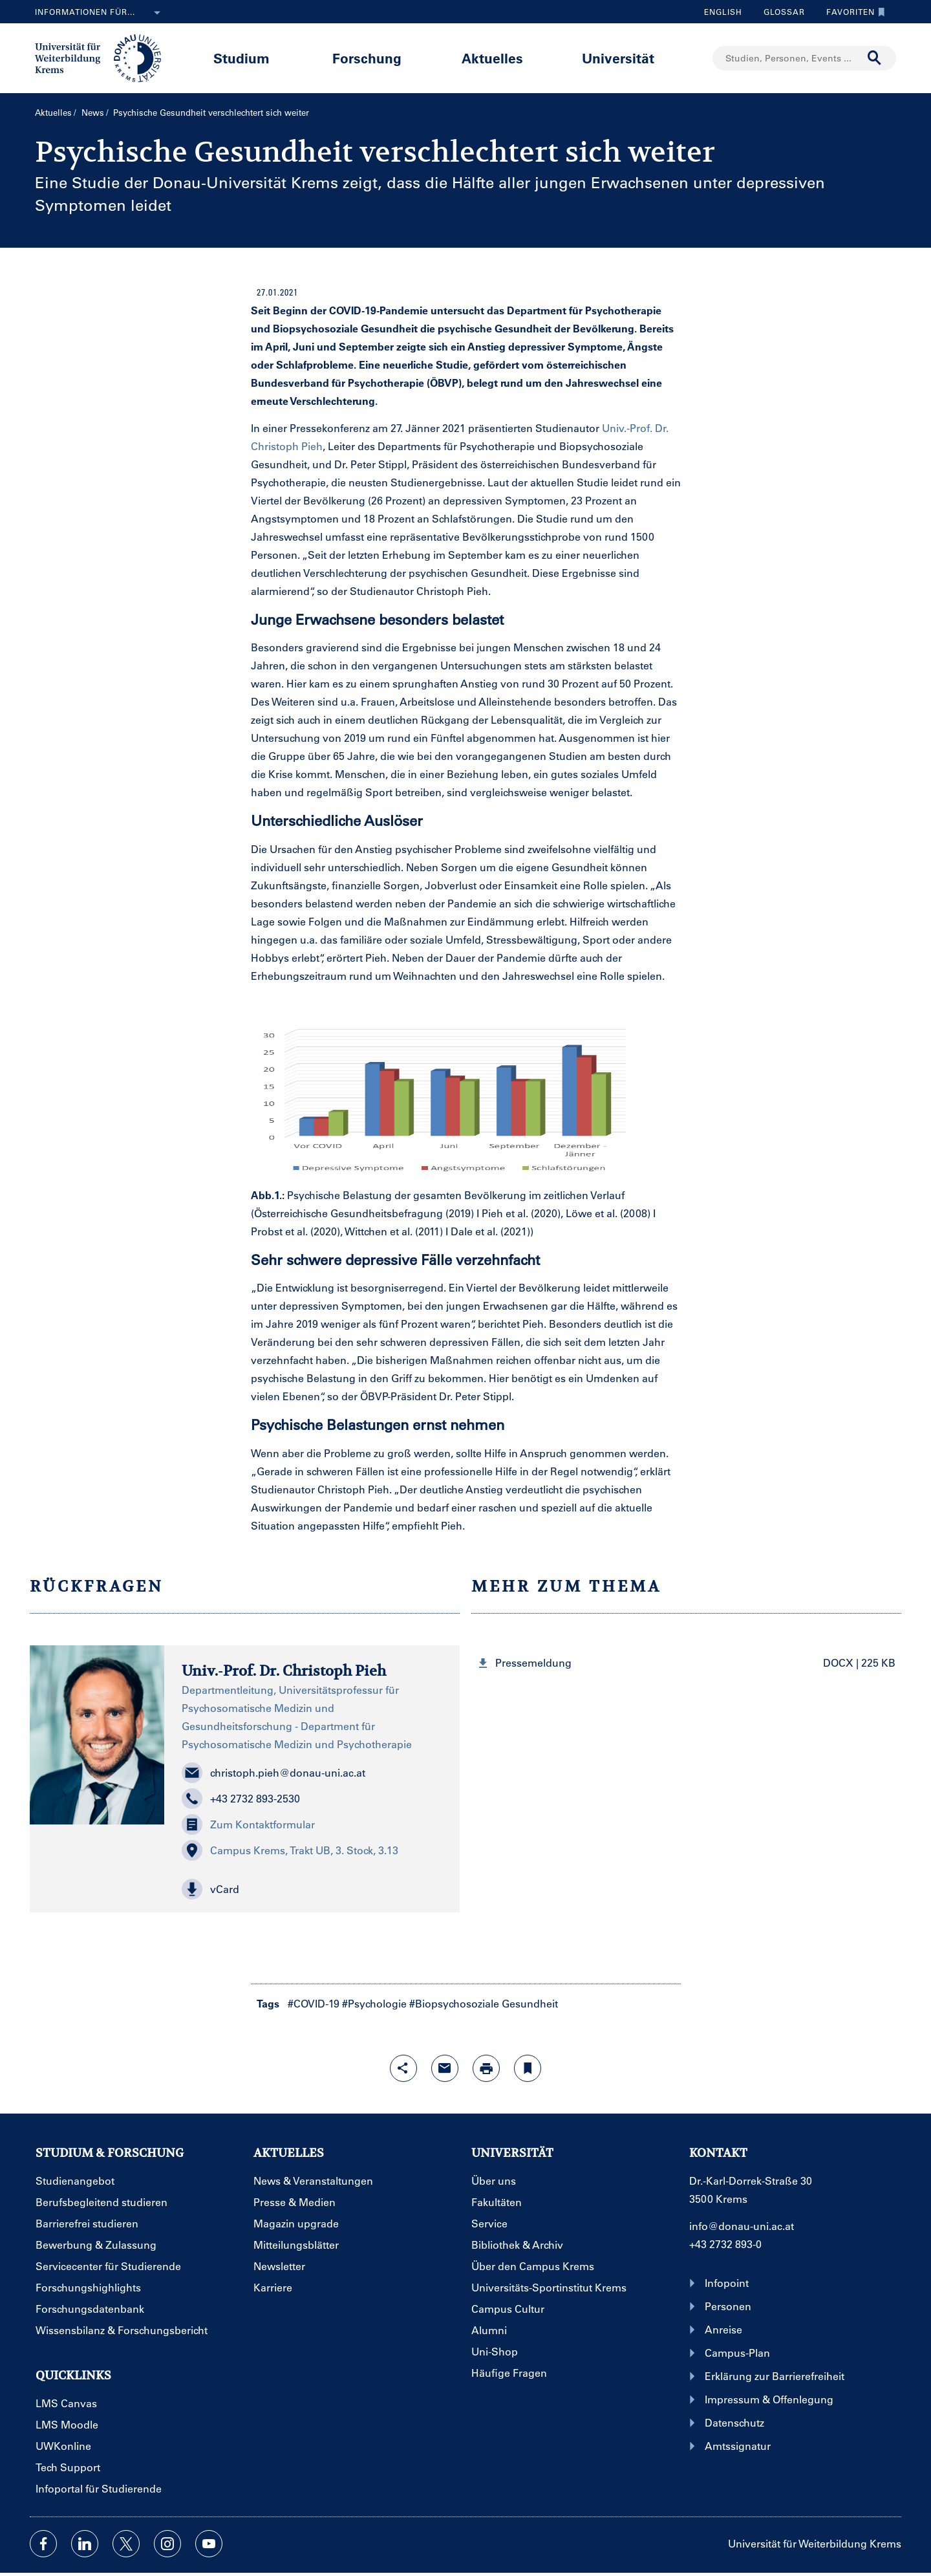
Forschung (366, 58)
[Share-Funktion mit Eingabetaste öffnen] (403, 2068)
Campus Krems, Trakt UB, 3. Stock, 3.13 (290, 1850)
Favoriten (852, 11)
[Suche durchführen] (874, 58)
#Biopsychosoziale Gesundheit (483, 2003)
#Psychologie (374, 2003)
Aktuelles (492, 58)
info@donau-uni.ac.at (741, 2226)
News (92, 112)
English (723, 11)
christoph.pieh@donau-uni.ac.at (273, 1772)
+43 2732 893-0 (725, 2244)
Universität (618, 58)
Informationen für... (100, 13)
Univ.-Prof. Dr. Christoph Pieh (284, 1670)
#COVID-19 (313, 2003)
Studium (241, 58)
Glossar (779, 11)
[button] (312, 1889)
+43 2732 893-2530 (241, 1798)
